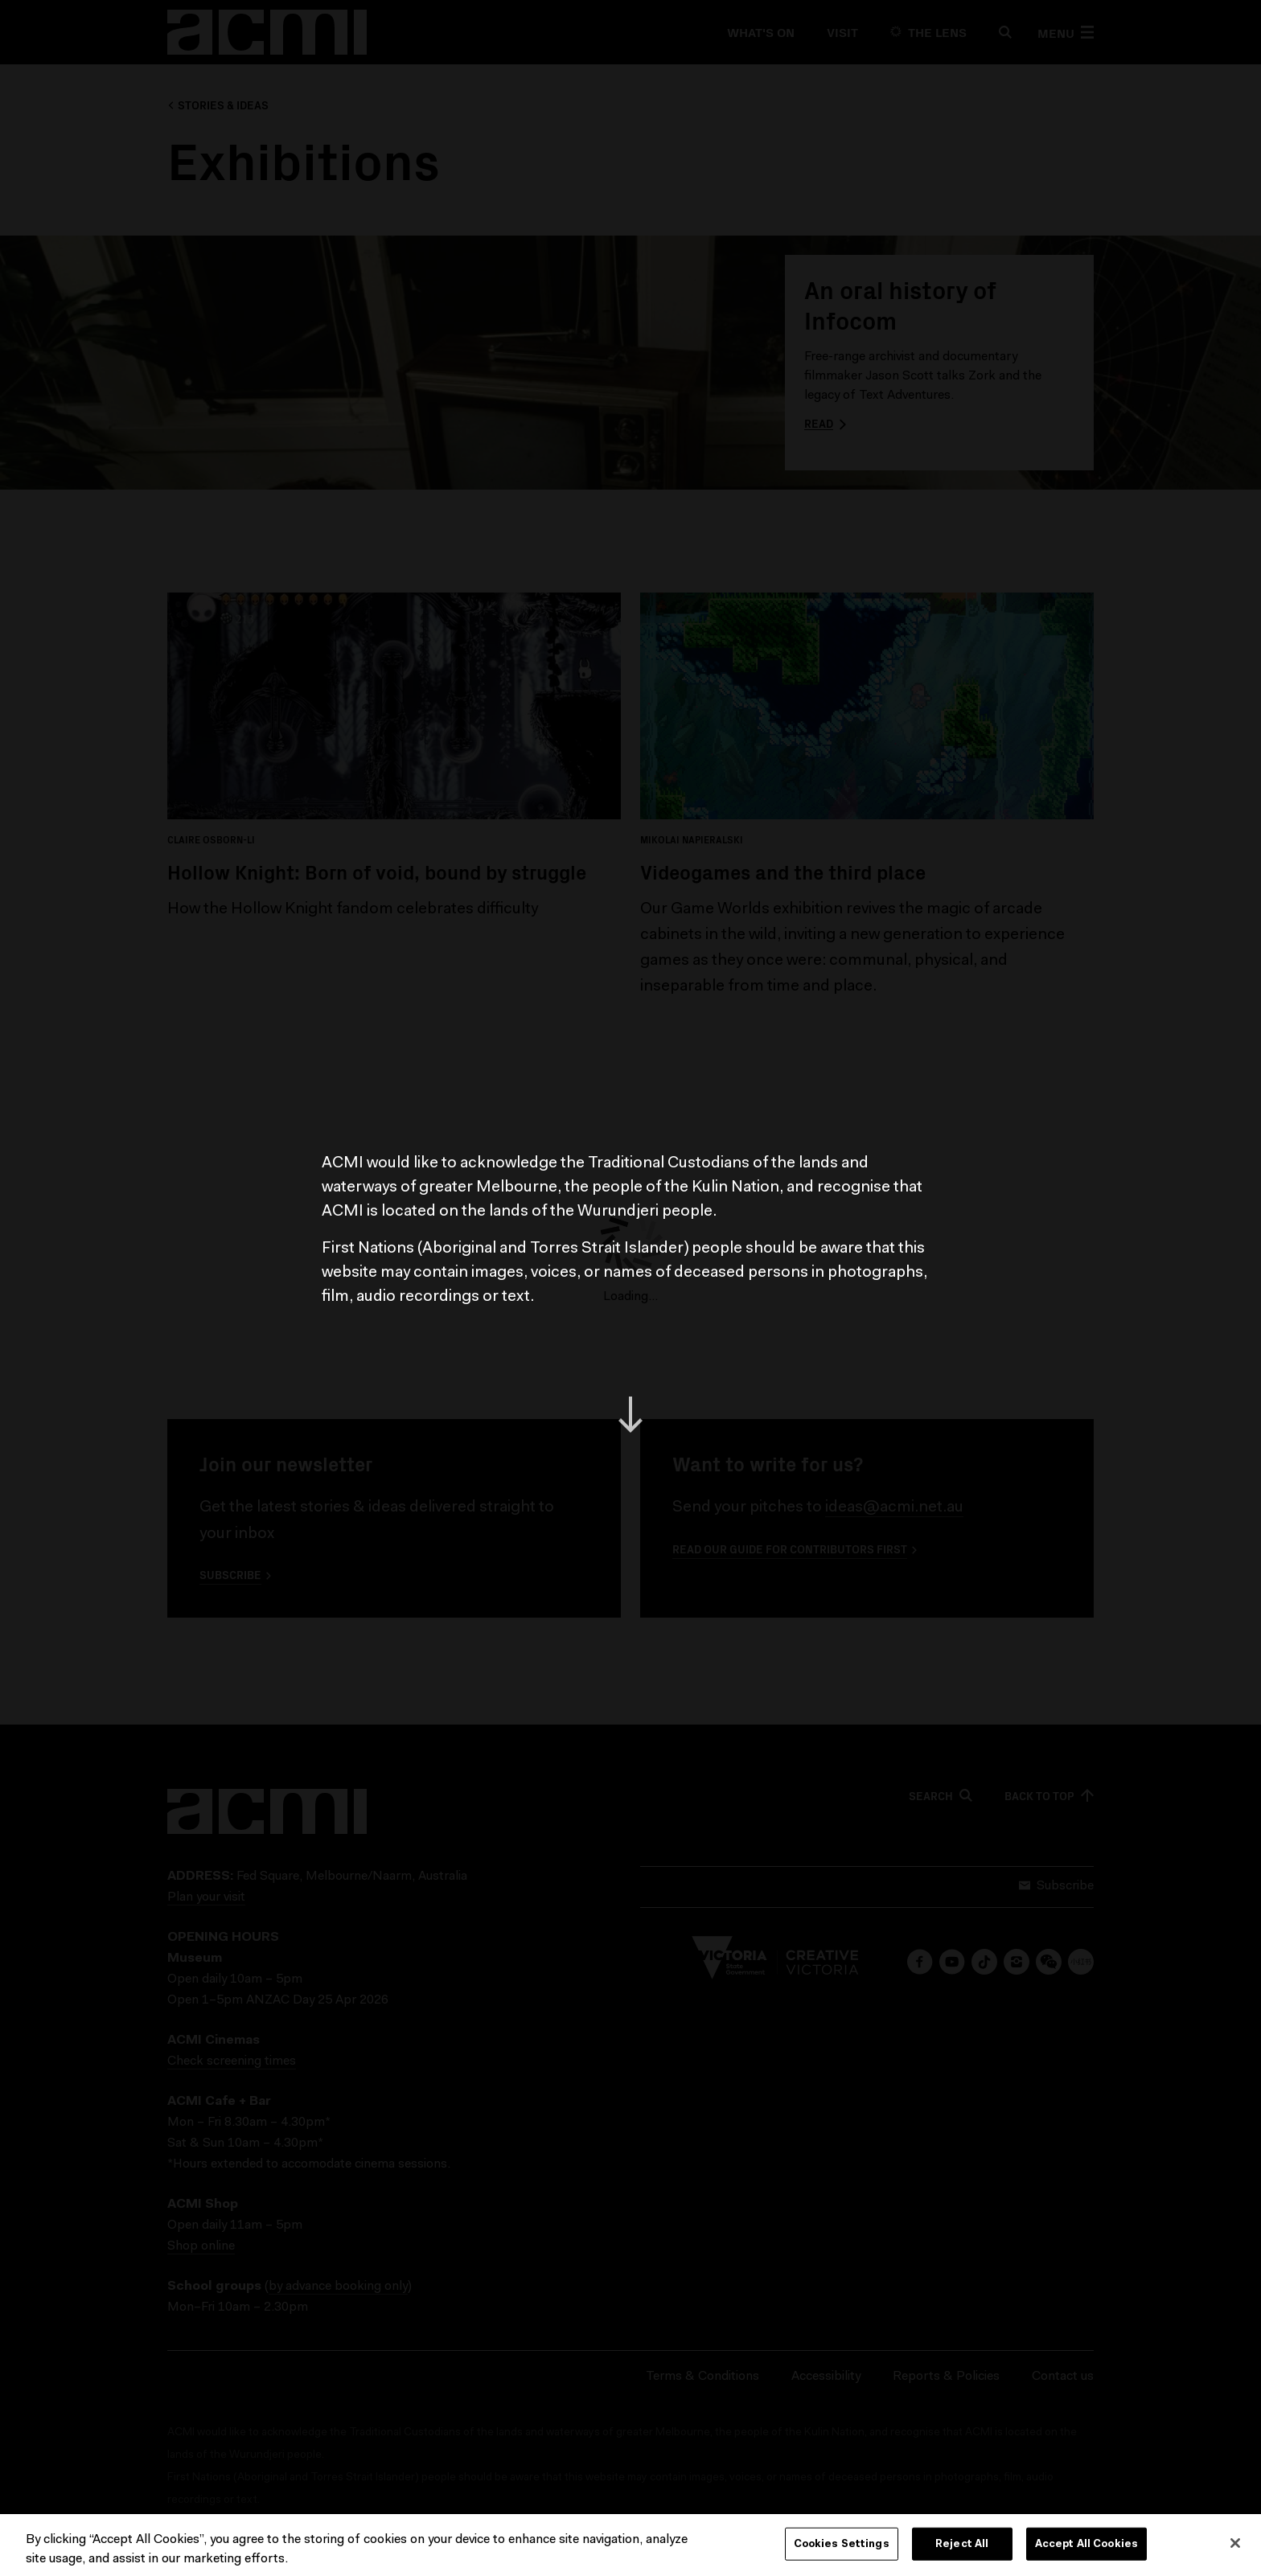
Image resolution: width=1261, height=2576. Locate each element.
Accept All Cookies (1086, 2546)
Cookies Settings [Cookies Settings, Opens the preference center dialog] (841, 2546)
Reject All (961, 2546)
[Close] (1235, 2545)
